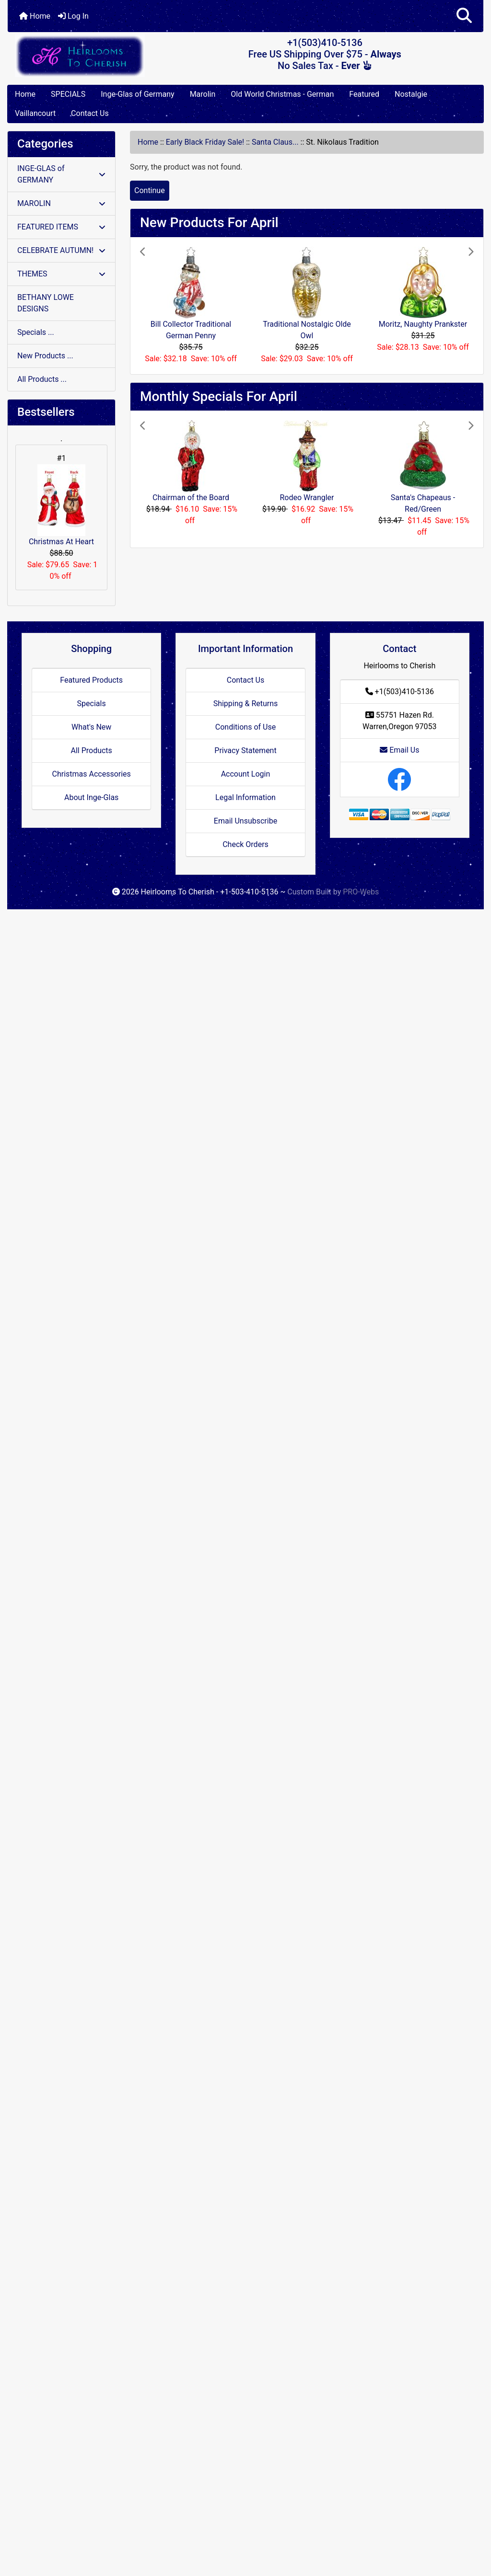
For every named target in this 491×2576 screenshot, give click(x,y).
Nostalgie (411, 94)
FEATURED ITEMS (61, 226)
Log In (73, 16)
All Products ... (42, 379)
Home (34, 16)
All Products (91, 750)
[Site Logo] (87, 55)
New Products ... (45, 355)
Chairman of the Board (190, 497)
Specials (91, 703)
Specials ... (35, 332)
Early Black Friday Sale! (205, 142)
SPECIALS (68, 94)
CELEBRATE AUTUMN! (61, 250)
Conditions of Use (245, 727)
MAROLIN (61, 203)
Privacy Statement (245, 750)
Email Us (399, 750)
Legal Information (245, 797)
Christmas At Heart (61, 505)
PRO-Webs (361, 891)
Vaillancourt (35, 113)
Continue (149, 190)
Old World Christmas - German (282, 94)
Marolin (203, 94)
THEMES (61, 273)
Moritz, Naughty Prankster (423, 324)
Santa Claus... (275, 142)
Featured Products (91, 680)
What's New (91, 727)
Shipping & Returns (245, 703)
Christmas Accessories (91, 774)
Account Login (245, 774)
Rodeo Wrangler (307, 497)
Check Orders (245, 844)
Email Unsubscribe (245, 820)
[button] (464, 16)
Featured (364, 94)
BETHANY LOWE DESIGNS (45, 303)
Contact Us (90, 113)
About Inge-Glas (91, 797)
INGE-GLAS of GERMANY (61, 174)
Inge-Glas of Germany (137, 94)
